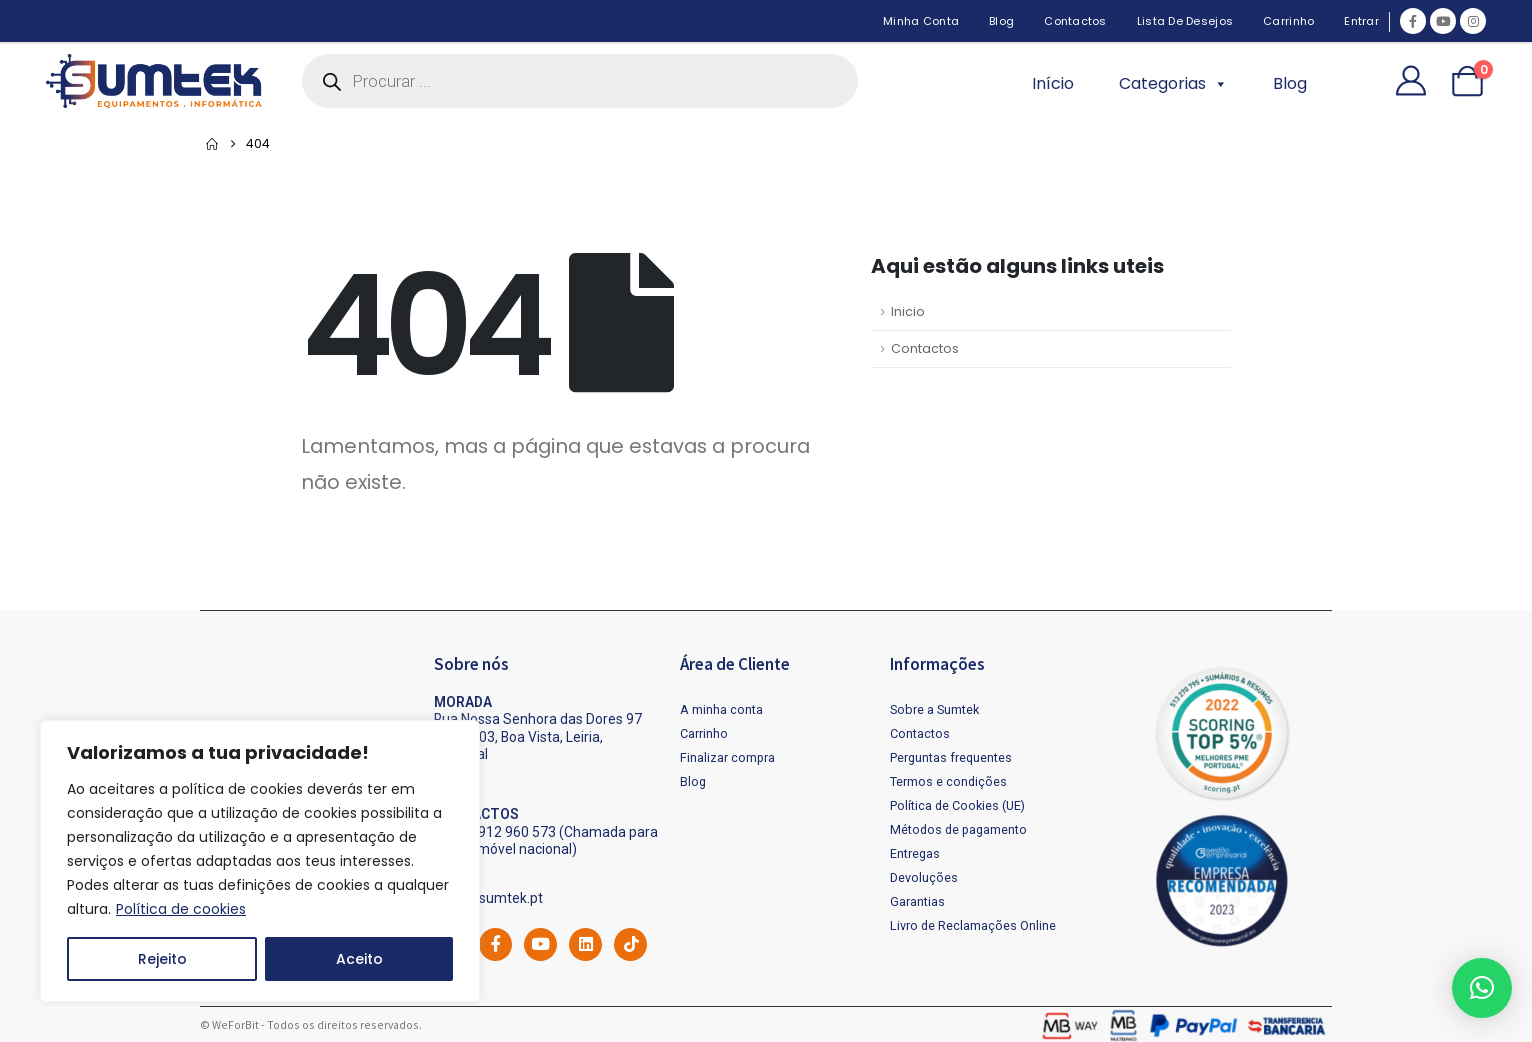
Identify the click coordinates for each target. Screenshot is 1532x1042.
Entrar (1361, 21)
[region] (260, 861)
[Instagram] (1473, 21)
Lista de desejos (1185, 21)
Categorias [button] (1173, 84)
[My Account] (1411, 81)
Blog (1001, 21)
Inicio (908, 311)
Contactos (1075, 21)
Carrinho (1288, 21)
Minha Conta (921, 21)
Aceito (359, 959)
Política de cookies (181, 909)
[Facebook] (1413, 21)
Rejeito (162, 959)
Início (1053, 83)
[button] (1482, 988)
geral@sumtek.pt (488, 898)
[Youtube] (1443, 21)
